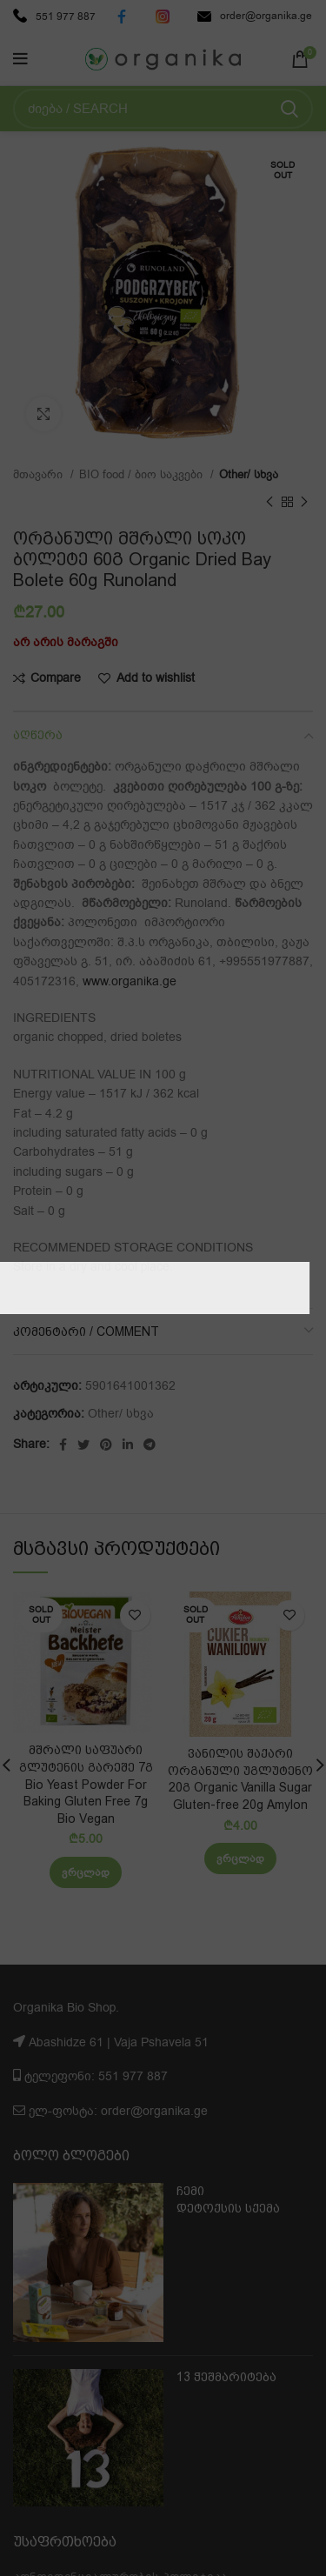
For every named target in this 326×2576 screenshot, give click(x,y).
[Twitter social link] (83, 1444)
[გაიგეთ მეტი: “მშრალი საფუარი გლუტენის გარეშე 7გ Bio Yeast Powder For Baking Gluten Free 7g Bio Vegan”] (86, 1872)
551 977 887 (54, 16)
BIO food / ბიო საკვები (142, 475)
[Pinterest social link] (106, 1444)
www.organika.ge (129, 981)
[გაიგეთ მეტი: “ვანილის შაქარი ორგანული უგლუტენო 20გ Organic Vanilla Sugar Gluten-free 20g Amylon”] (240, 1858)
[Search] (163, 109)
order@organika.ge (254, 16)
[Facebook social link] (63, 1444)
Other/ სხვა (248, 475)
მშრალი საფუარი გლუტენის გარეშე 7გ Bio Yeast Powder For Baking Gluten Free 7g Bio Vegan (86, 1784)
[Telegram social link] (149, 1444)
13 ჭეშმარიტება (226, 2377)
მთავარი (39, 475)
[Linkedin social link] (127, 1444)
